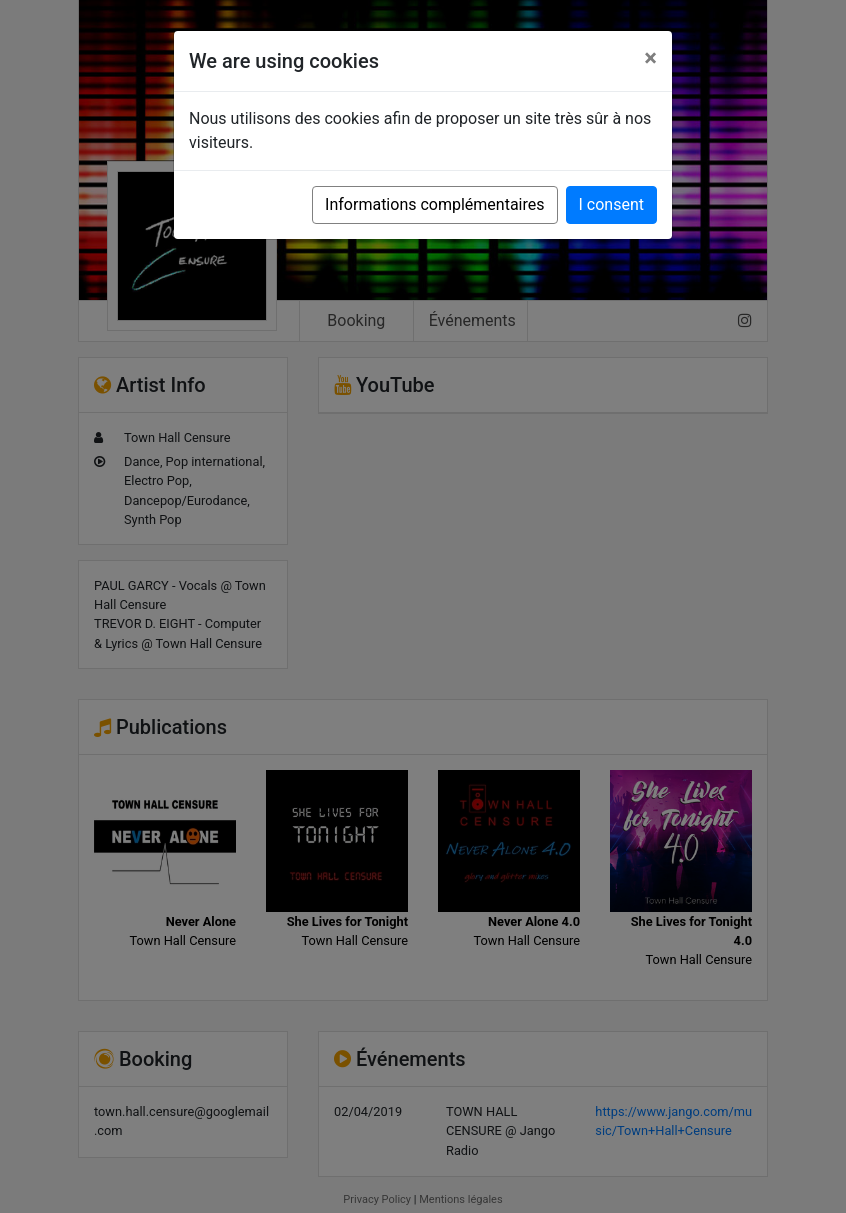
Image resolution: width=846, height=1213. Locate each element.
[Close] (650, 58)
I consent (611, 204)
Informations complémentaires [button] (434, 204)
